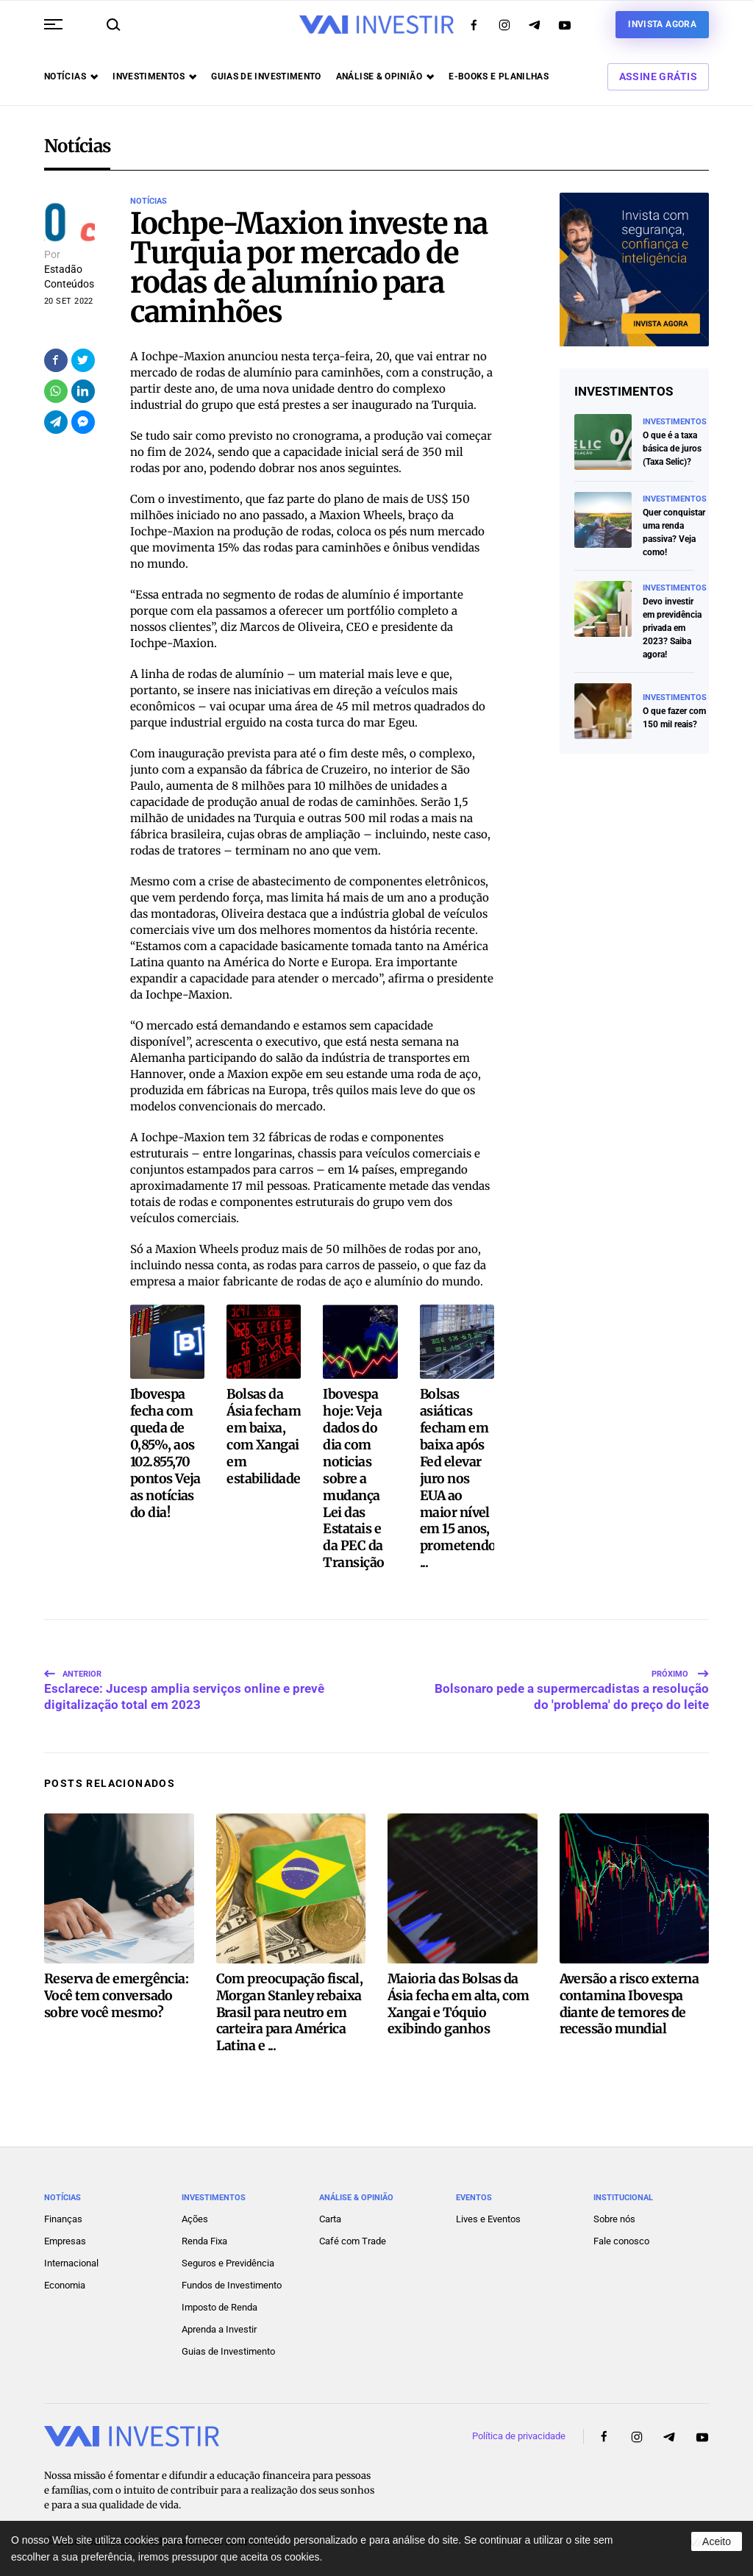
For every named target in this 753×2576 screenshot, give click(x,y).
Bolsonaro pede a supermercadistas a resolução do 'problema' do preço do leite (572, 1674)
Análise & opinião (385, 76)
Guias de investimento (266, 76)
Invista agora (662, 24)
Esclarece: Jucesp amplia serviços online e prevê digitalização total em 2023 (184, 1674)
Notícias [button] (71, 76)
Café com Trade (352, 2230)
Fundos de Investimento (232, 2274)
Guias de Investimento (228, 2341)
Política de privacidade (518, 2425)
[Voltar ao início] (376, 24)
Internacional (71, 2252)
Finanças (63, 2208)
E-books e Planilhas (499, 76)
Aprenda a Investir (219, 2319)
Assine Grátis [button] (658, 76)
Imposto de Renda (219, 2296)
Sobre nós (614, 2208)
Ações (195, 2208)
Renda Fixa (204, 2230)
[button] (53, 24)
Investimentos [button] (154, 76)
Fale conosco (621, 2230)
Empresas (65, 2230)
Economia (64, 2274)
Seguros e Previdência (228, 2252)
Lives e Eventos (488, 2208)
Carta (330, 2208)
